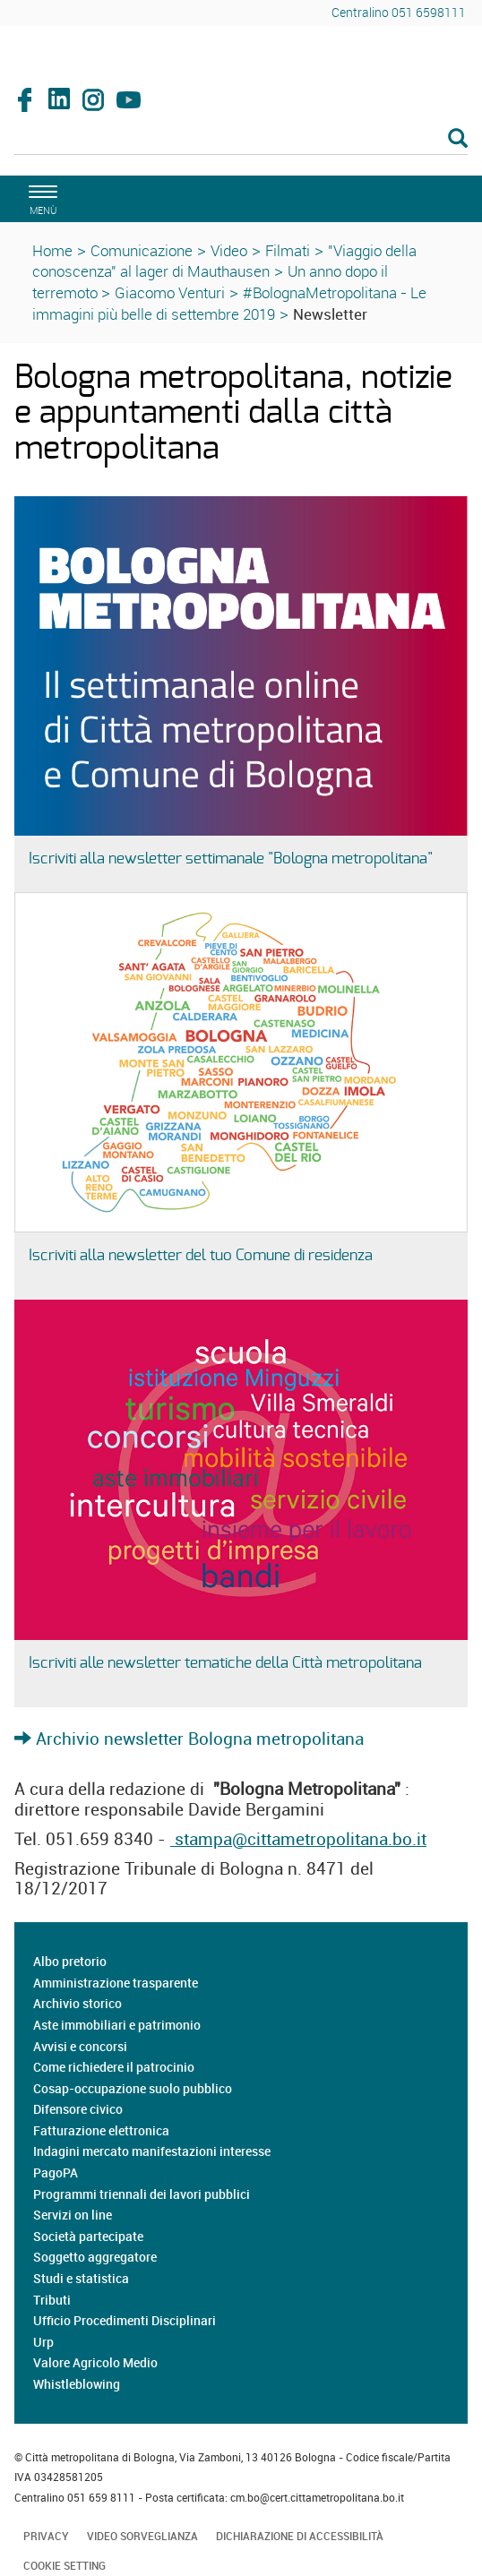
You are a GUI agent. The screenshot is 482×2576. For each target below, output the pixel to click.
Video (229, 250)
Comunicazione (141, 250)
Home (52, 250)
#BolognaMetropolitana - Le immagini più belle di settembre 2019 (229, 303)
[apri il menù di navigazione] (40, 197)
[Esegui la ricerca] (458, 139)
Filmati (287, 250)
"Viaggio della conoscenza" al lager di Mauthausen (224, 261)
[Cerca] (241, 140)
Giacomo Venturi (170, 292)
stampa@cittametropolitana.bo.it (298, 1838)
